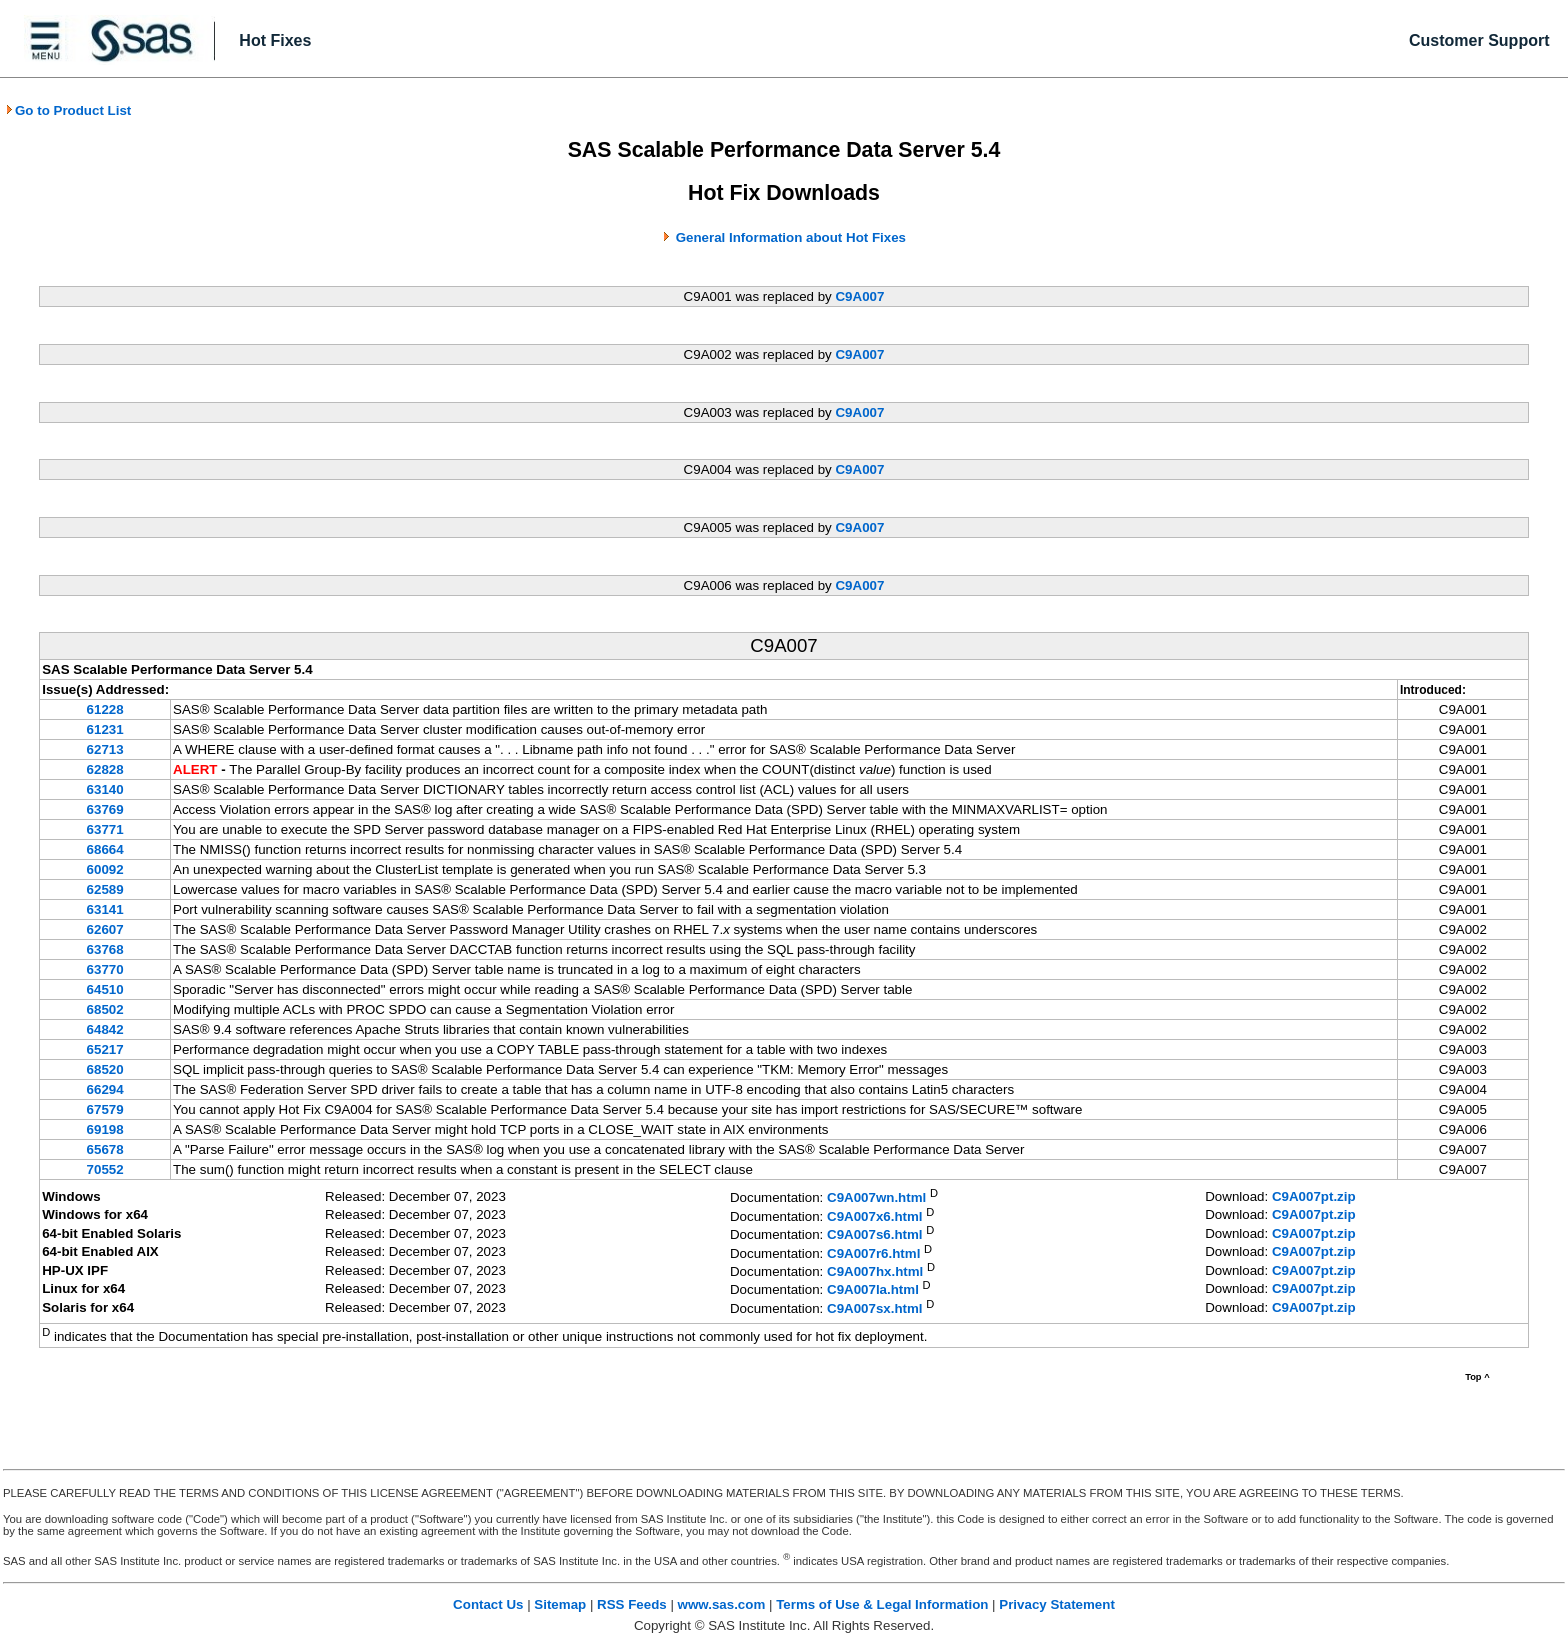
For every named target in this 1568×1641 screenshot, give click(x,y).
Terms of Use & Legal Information (882, 1604)
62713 (105, 749)
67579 (105, 1109)
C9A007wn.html (876, 1198)
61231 (105, 729)
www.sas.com (722, 1604)
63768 (105, 949)
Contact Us (488, 1604)
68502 (105, 1009)
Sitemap (560, 1604)
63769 (105, 809)
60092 (105, 869)
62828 (105, 769)
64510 (105, 989)
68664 (105, 849)
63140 (105, 789)
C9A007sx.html (875, 1308)
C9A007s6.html (875, 1235)
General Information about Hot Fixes (791, 237)
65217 (105, 1049)
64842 (105, 1029)
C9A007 (859, 296)
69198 (105, 1129)
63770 (105, 969)
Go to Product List (68, 110)
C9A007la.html (873, 1290)
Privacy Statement (1057, 1604)
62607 (105, 929)
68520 (105, 1069)
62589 (105, 889)
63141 (105, 909)
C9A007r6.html (873, 1253)
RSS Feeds (632, 1604)
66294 (105, 1089)
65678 (105, 1149)
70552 (105, 1169)
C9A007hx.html (875, 1271)
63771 (105, 829)
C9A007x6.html (875, 1216)
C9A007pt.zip (1314, 1196)
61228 (105, 709)
